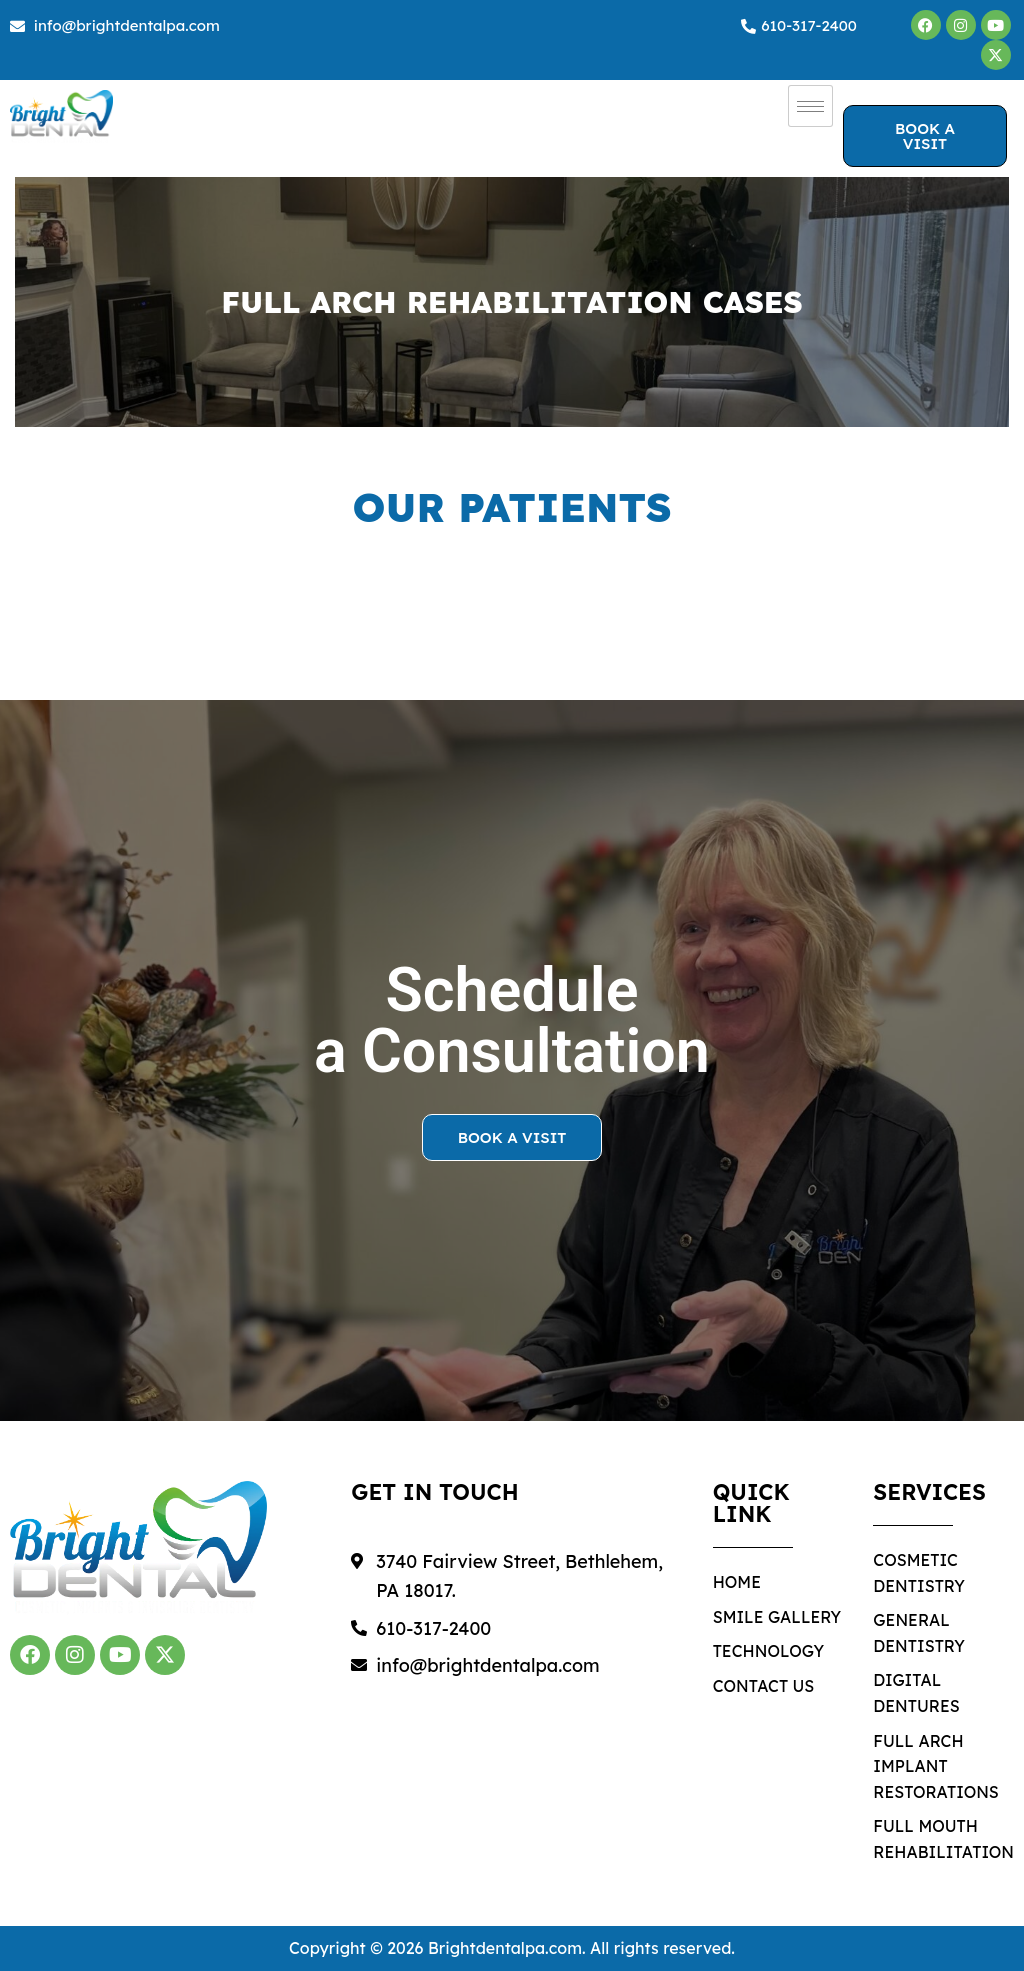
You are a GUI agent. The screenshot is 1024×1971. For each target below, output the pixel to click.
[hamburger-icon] (810, 106)
